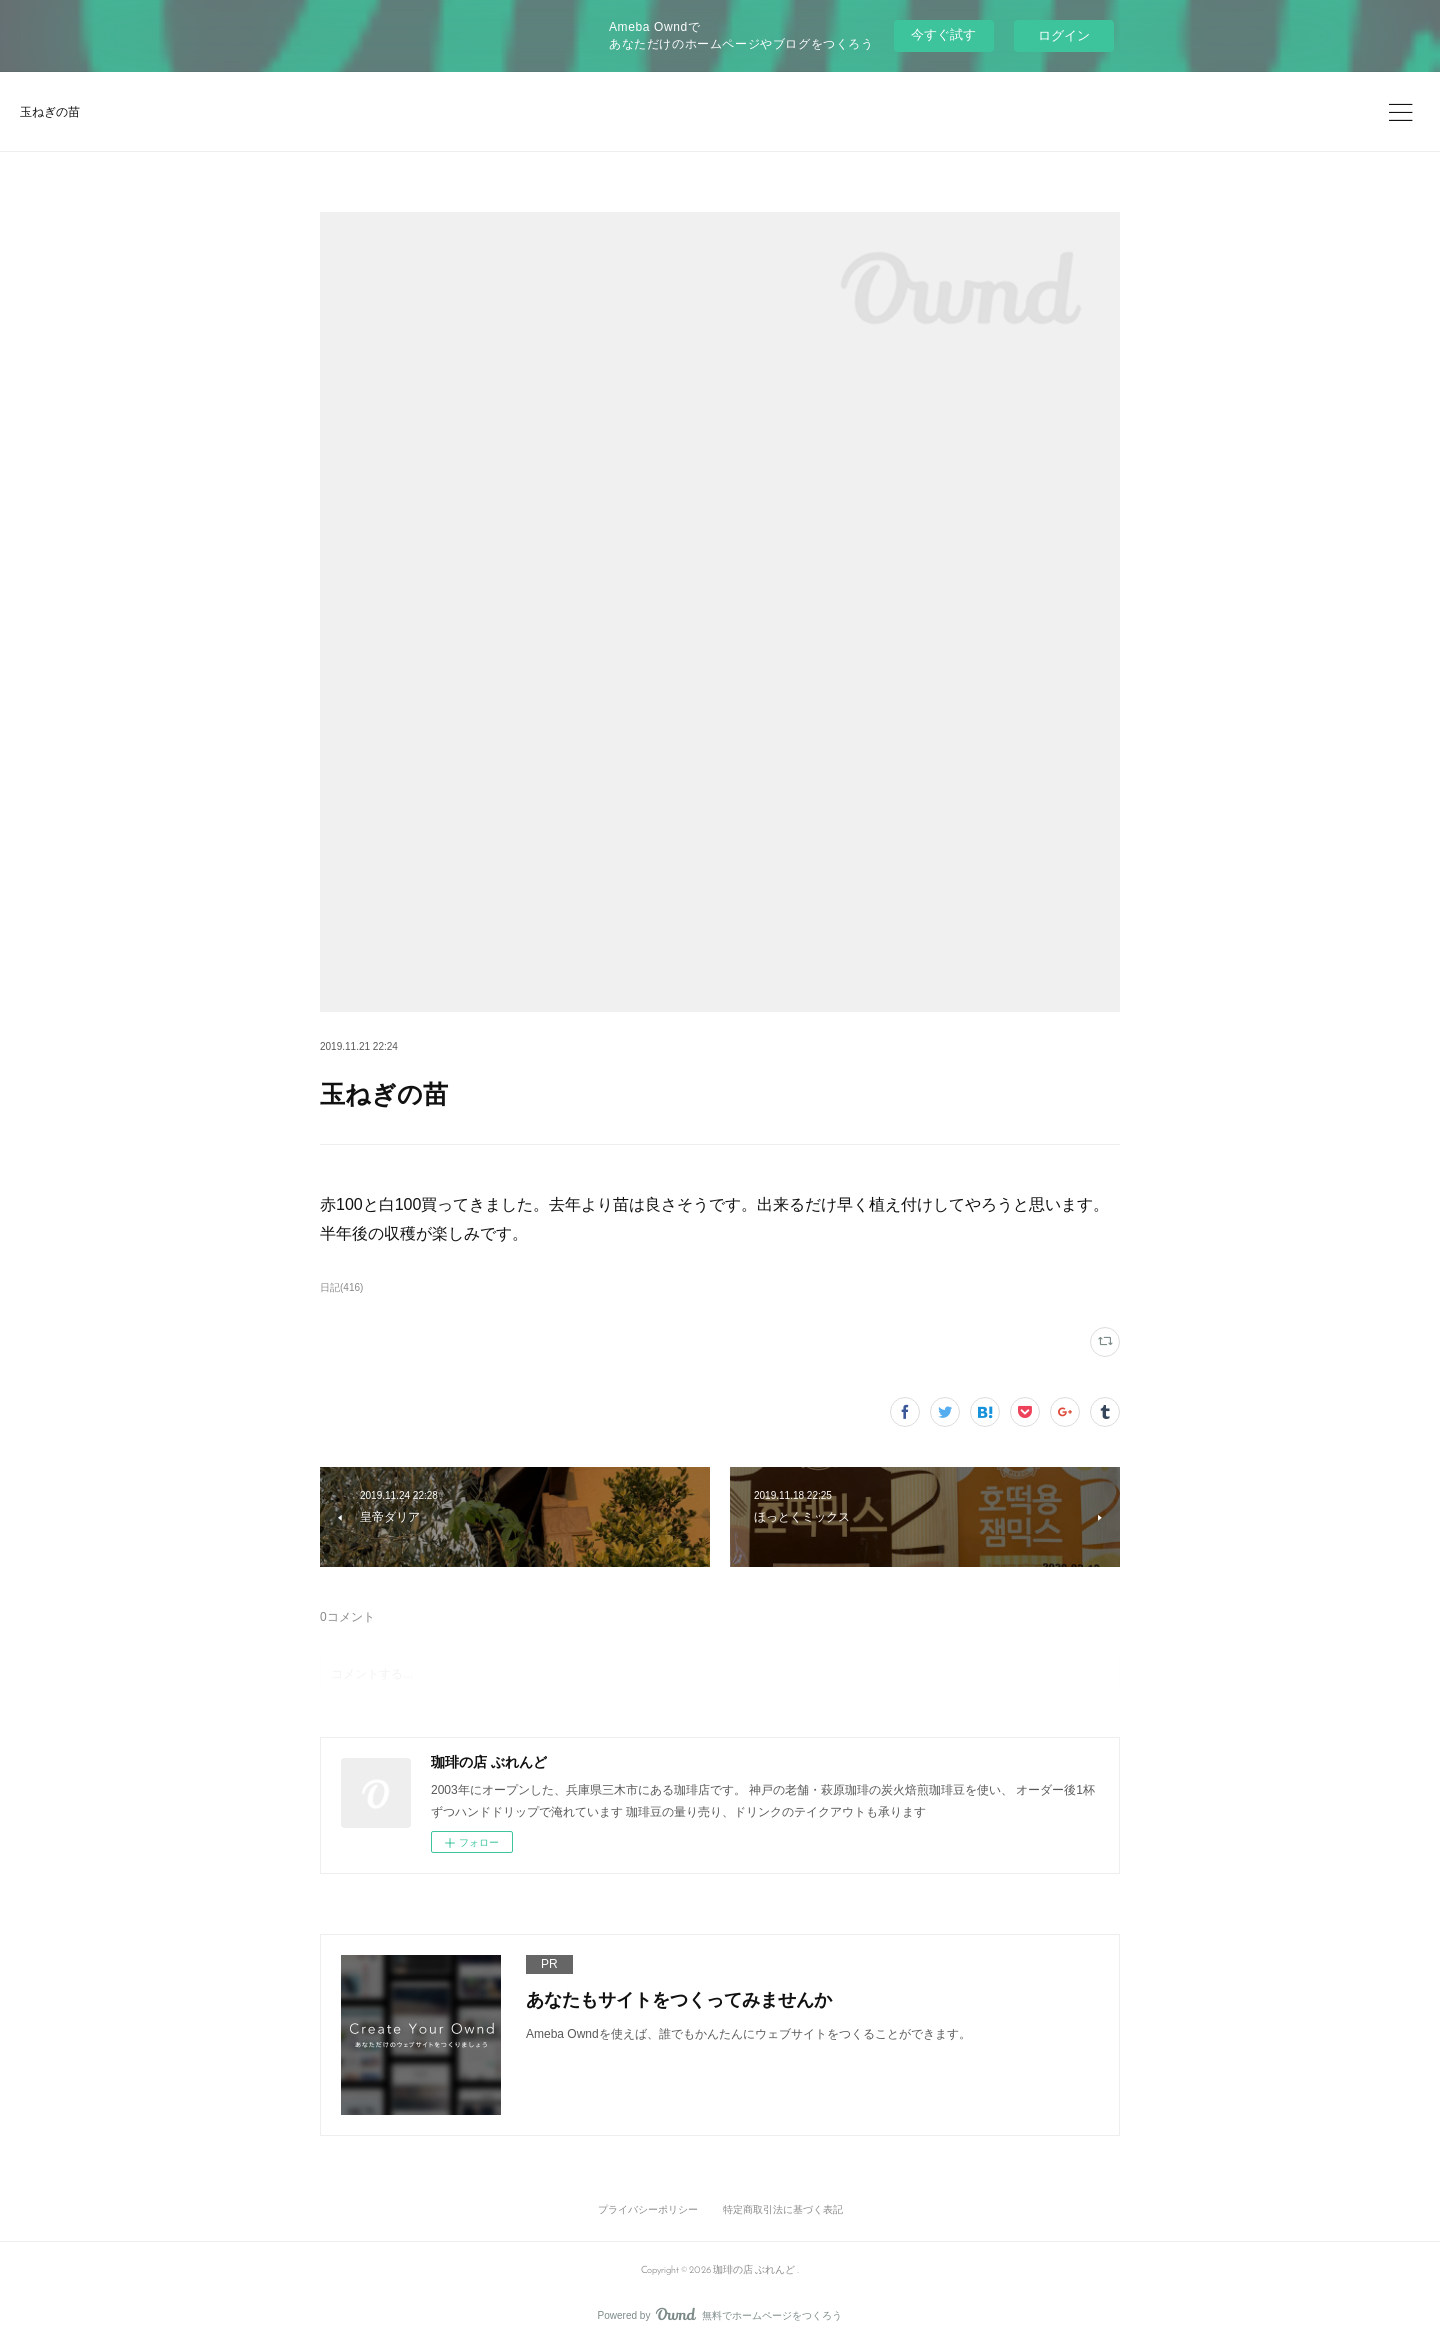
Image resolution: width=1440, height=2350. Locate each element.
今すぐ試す (943, 34)
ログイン (1064, 35)
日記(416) (341, 1287)
